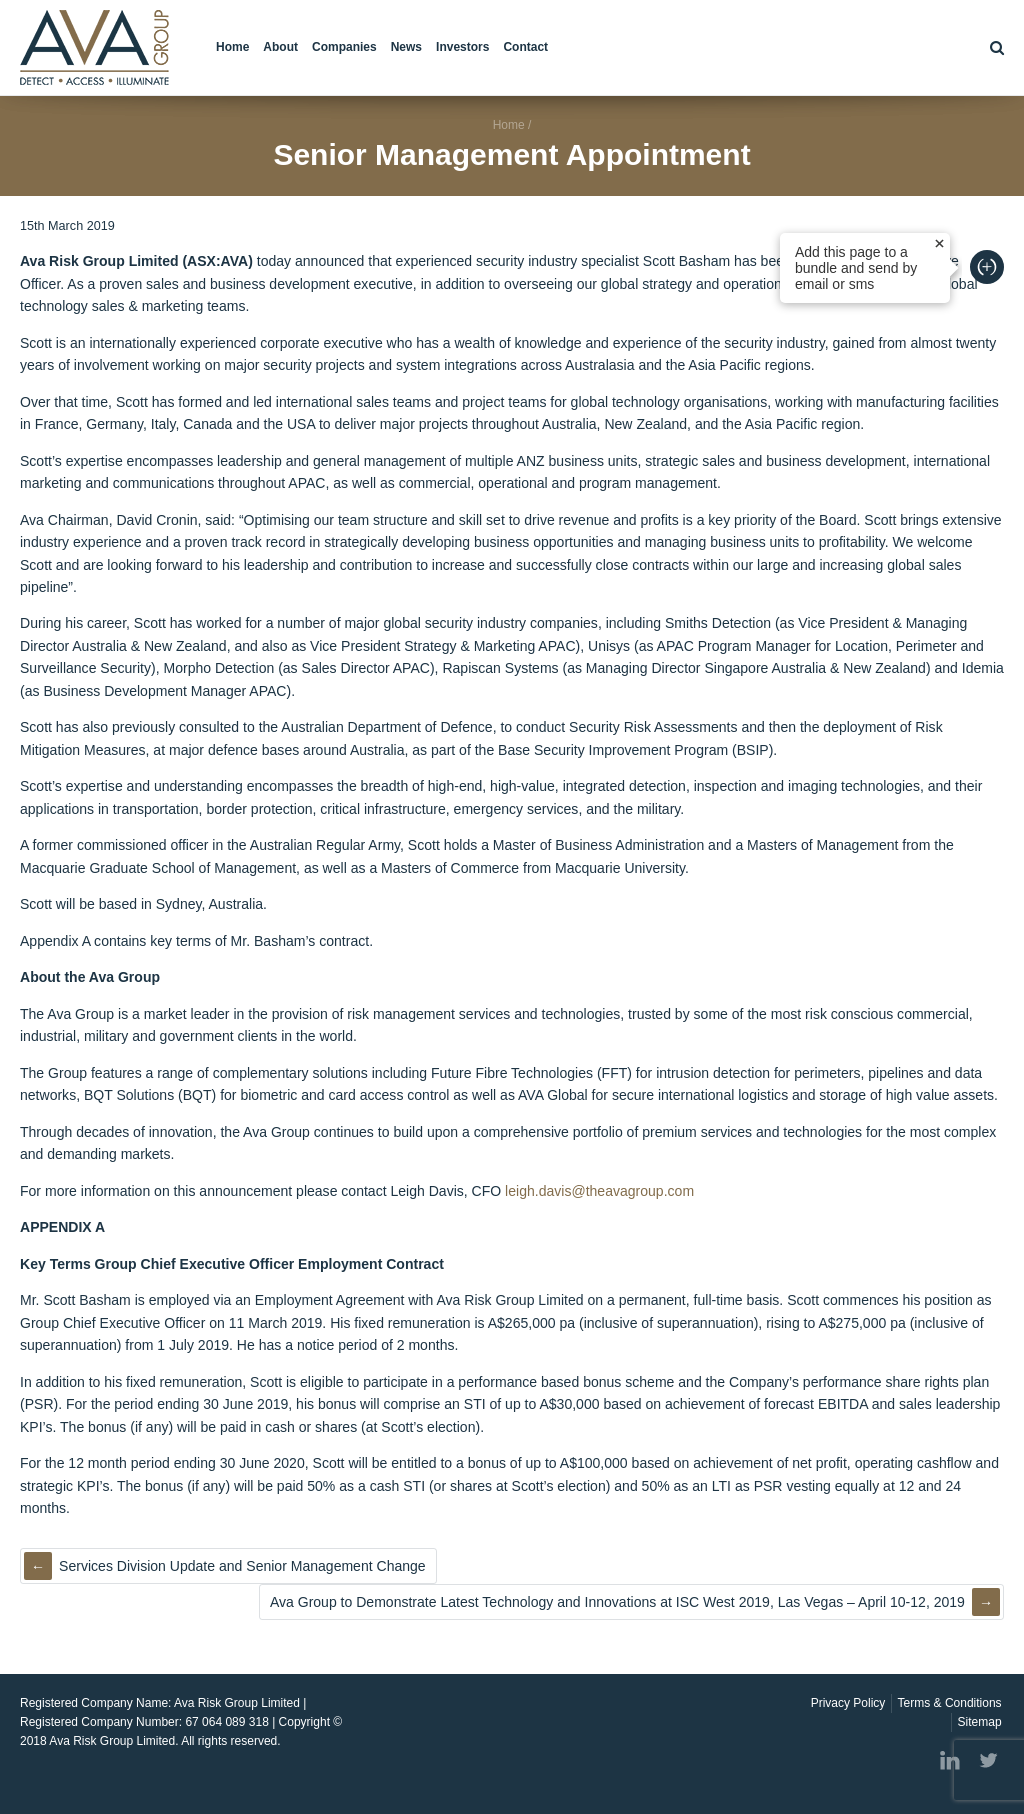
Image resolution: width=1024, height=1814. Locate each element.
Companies (344, 47)
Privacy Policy (848, 1703)
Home (232, 47)
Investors (462, 47)
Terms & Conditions (950, 1703)
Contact (525, 47)
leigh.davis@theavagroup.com (599, 1191)
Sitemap (980, 1722)
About (280, 47)
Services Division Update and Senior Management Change (242, 1566)
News (406, 47)
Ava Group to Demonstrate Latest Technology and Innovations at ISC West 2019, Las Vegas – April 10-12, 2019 (617, 1602)
